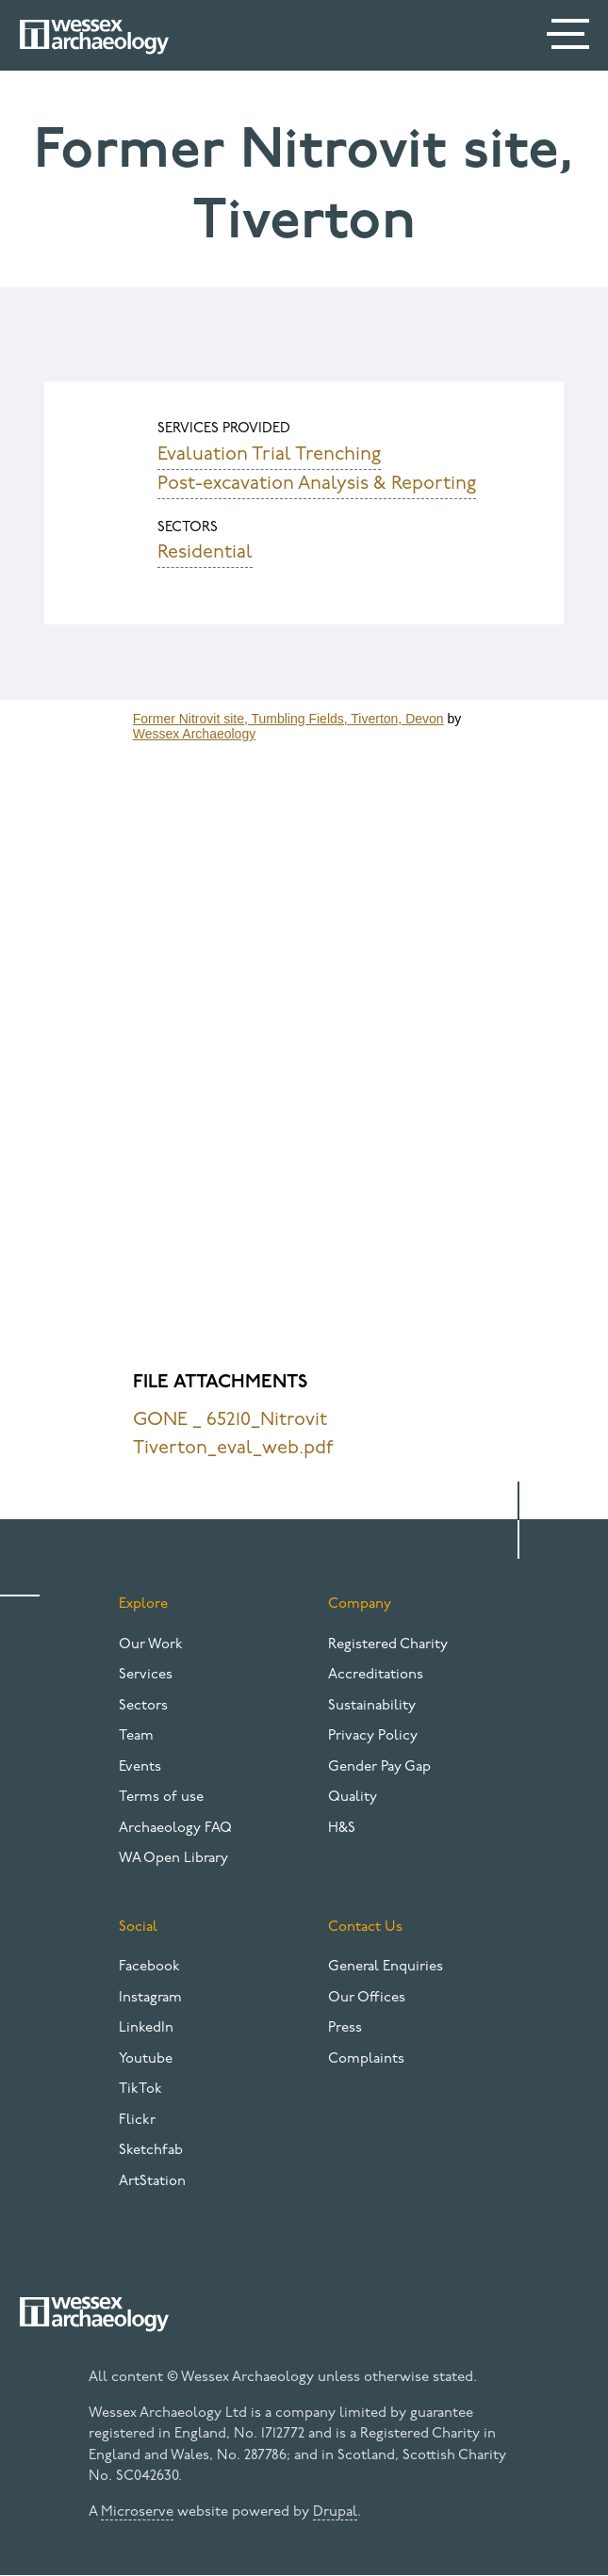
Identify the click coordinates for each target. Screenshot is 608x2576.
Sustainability (372, 1706)
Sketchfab (151, 2151)
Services (146, 1675)
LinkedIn (146, 2028)
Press (345, 2028)
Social (138, 1927)
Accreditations (375, 1675)
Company (359, 1604)
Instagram (150, 1998)
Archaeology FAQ (175, 1829)
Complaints (366, 2059)
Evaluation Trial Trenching (269, 455)
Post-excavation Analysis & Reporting (316, 484)
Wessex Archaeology (194, 733)
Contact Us (365, 1927)
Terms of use (161, 1797)
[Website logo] (94, 36)
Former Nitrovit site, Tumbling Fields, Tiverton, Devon (288, 718)
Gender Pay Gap (379, 1767)
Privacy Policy (373, 1736)
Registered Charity (388, 1645)
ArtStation (152, 2182)
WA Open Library (173, 1859)
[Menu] (570, 38)
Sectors (143, 1706)
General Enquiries (385, 1967)
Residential (205, 552)
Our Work (151, 1645)
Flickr (137, 2121)
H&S (341, 1829)
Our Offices (366, 1998)
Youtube (146, 2059)
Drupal (335, 2512)
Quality (352, 1797)
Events (140, 1767)
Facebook (149, 1967)
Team (136, 1736)
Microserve (137, 2512)
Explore (143, 1604)
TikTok (140, 2089)
